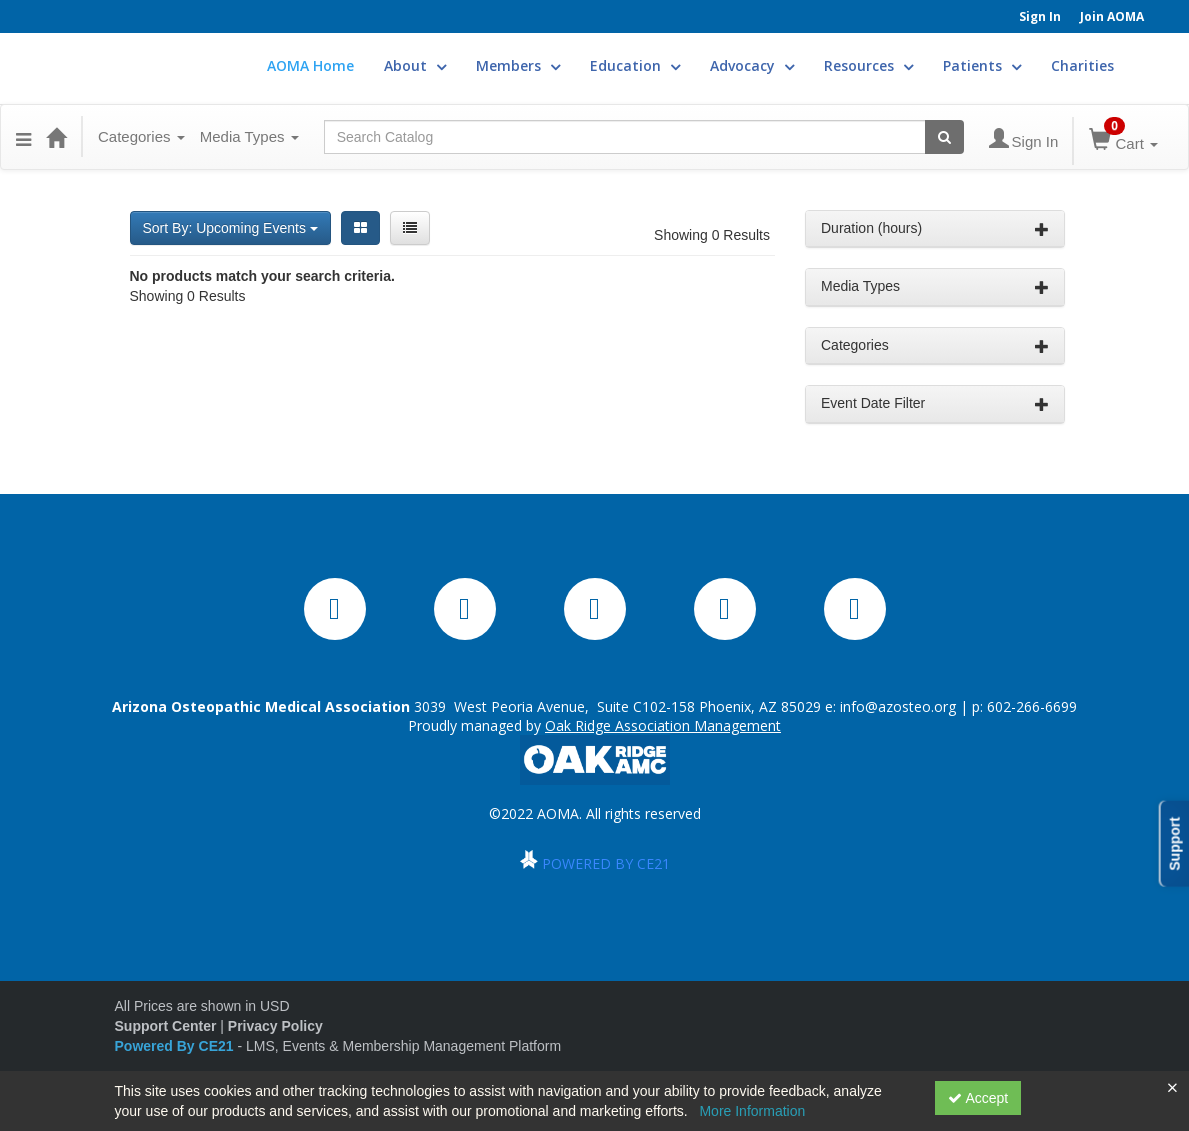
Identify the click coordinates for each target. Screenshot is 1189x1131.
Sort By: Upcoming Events (230, 228)
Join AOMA (1112, 16)
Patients (982, 65)
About (415, 65)
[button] (23, 137)
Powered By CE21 (176, 1046)
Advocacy (752, 65)
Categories (141, 136)
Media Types (249, 136)
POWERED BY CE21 (606, 863)
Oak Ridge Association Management (663, 725)
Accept (978, 1098)
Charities (1082, 65)
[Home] (56, 137)
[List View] (410, 228)
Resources (868, 65)
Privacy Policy (275, 1026)
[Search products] (944, 137)
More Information (752, 1111)
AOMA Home (310, 65)
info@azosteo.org (898, 706)
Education (635, 65)
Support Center (166, 1026)
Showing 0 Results (712, 235)
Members (518, 65)
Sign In (1040, 16)
